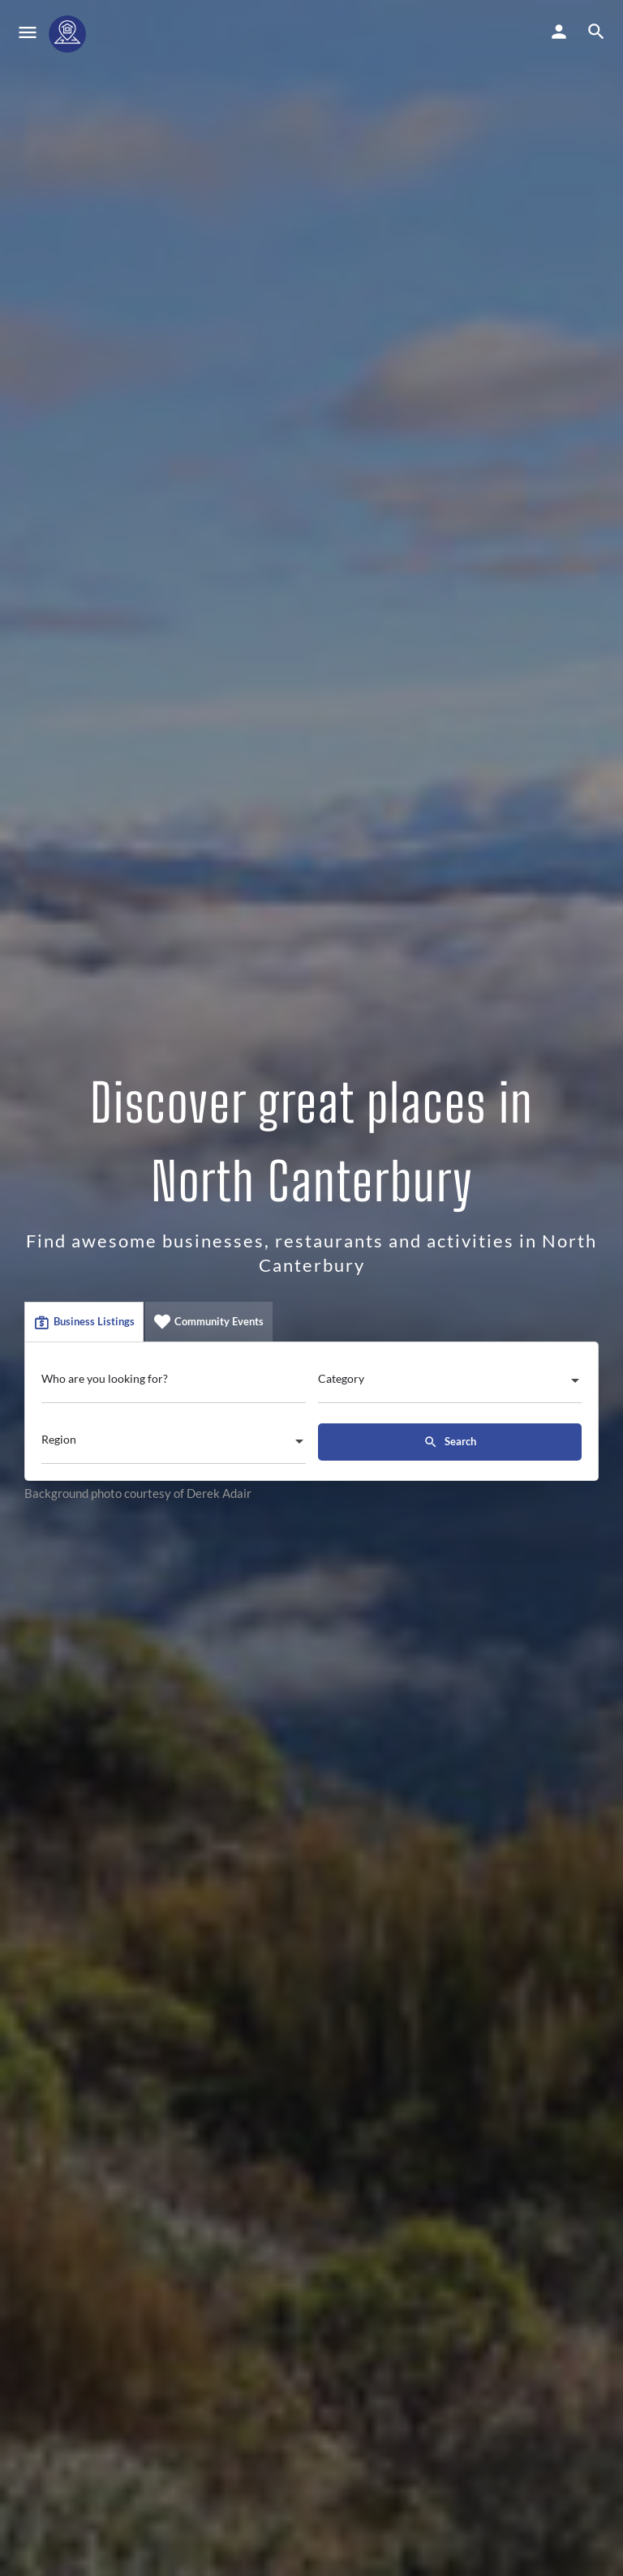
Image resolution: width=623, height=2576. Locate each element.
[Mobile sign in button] (558, 31)
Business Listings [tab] (84, 1322)
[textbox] (450, 1383)
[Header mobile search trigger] (596, 31)
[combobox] (450, 1383)
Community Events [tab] (209, 1322)
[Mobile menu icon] (27, 33)
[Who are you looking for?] (173, 1383)
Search (449, 1442)
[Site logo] (69, 34)
